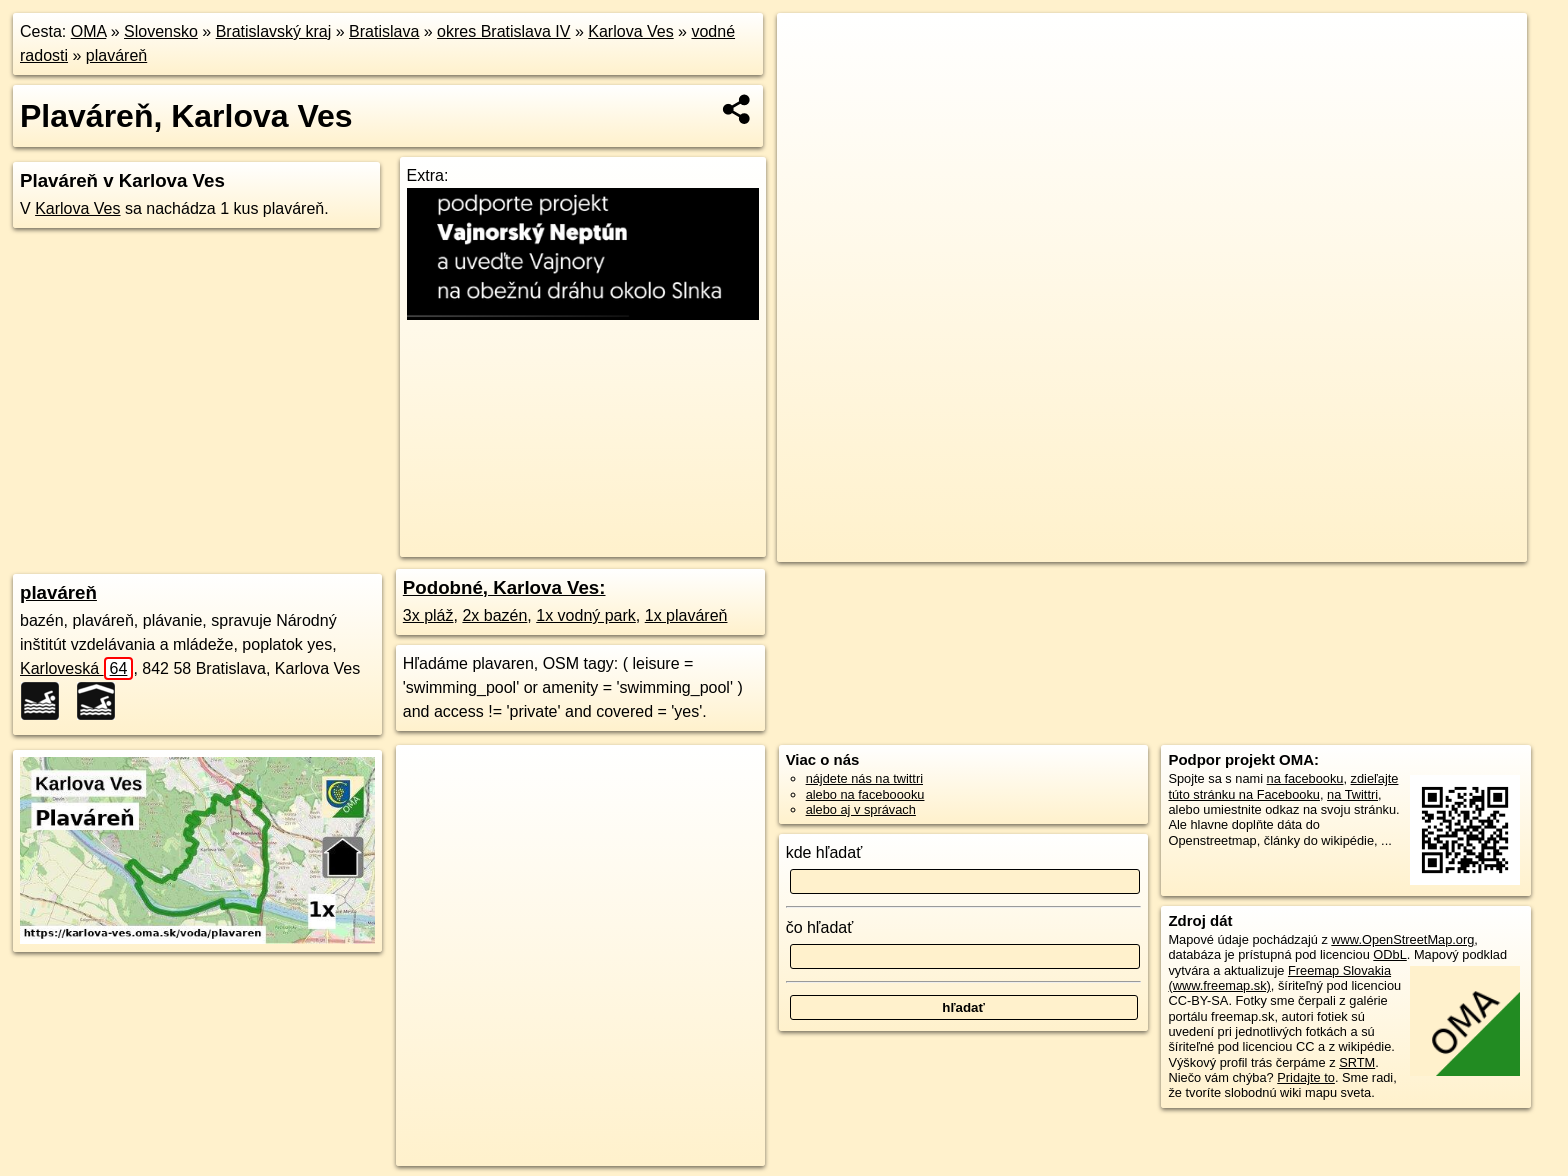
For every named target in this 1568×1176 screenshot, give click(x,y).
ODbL (1389, 954)
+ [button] (811, 47)
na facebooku (1305, 778)
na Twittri (1352, 794)
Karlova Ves (630, 31)
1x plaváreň (686, 615)
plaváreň (116, 55)
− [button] (811, 78)
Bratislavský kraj (274, 31)
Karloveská (76, 668)
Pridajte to (1306, 1077)
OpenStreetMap (1139, 547)
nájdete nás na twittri (864, 778)
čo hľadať (820, 927)
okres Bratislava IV (503, 31)
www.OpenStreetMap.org (1402, 939)
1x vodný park (586, 615)
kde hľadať (824, 852)
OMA (89, 31)
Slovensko (161, 31)
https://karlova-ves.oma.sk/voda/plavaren (1415, 547)
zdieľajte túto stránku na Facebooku (1283, 786)
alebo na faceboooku (865, 794)
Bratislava (384, 31)
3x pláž (428, 615)
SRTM (1357, 1062)
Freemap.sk (1242, 547)
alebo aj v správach (861, 809)
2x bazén (494, 615)
